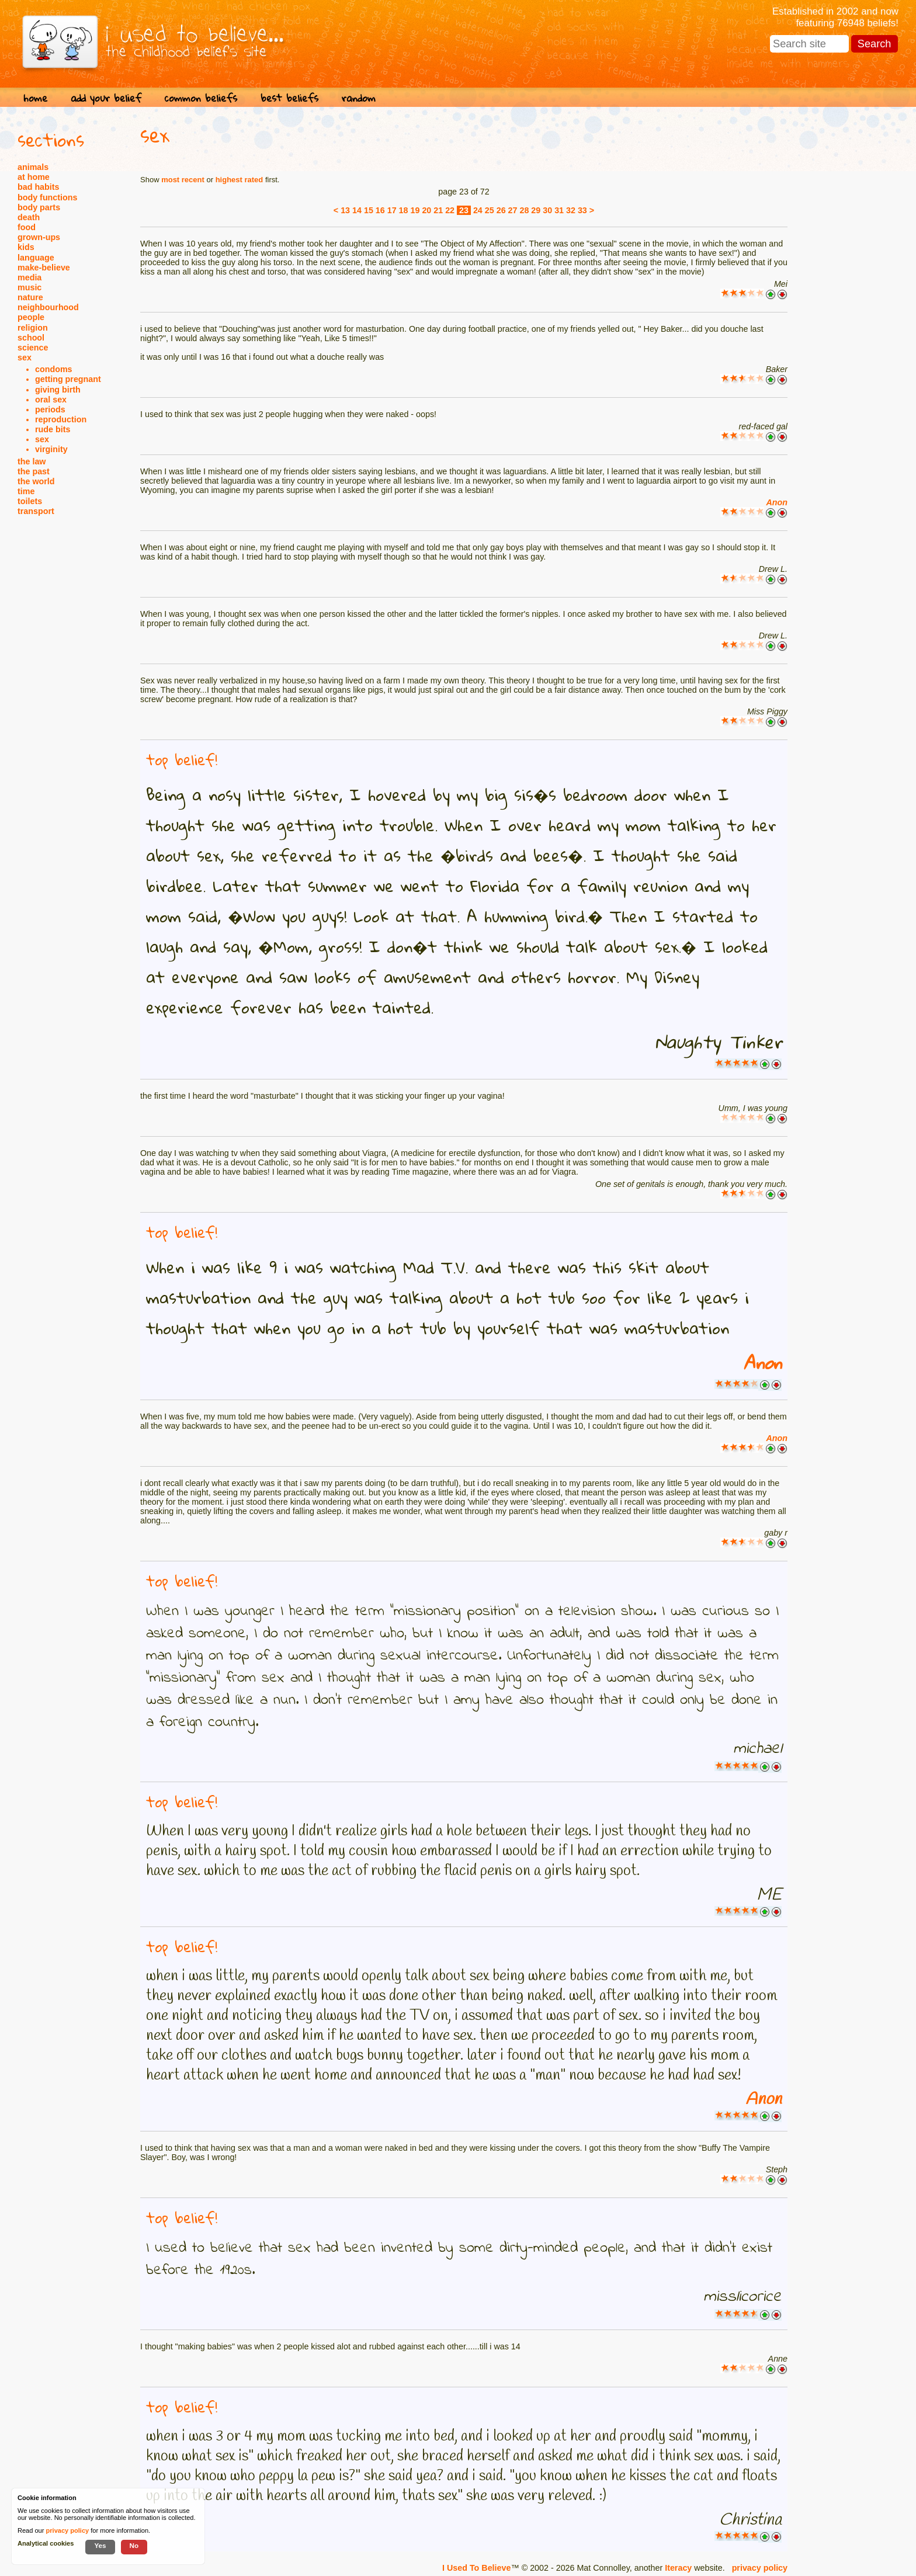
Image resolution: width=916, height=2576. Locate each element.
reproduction (60, 419)
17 (392, 210)
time (26, 491)
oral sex (51, 399)
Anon (776, 502)
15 (368, 210)
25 (489, 210)
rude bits (52, 429)
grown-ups (39, 237)
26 (501, 210)
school (31, 337)
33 (582, 210)
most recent (182, 179)
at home (34, 177)
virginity (51, 449)
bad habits (39, 187)
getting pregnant (68, 379)
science (33, 347)
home (35, 98)
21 (438, 210)
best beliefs (289, 98)
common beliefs (201, 98)
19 (415, 210)
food (27, 227)
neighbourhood (48, 307)
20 (426, 210)
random (359, 98)
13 (345, 210)
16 (380, 210)
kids (26, 247)
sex (25, 357)
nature (30, 297)
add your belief (106, 98)
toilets (30, 501)
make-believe (44, 267)
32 (570, 210)
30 (547, 210)
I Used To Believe (476, 2567)
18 (403, 210)
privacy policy (759, 2567)
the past (34, 471)
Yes (100, 2545)
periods (50, 409)
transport (36, 511)
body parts (39, 207)
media (29, 277)
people (31, 317)
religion (33, 327)
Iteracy (678, 2567)
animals (33, 167)
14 (357, 210)
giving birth (58, 389)
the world (36, 481)
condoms (53, 369)
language (36, 257)
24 (478, 210)
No (134, 2545)
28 (524, 210)
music (29, 287)
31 (559, 210)
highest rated (239, 179)
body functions (47, 197)
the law (32, 461)
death (29, 217)
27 (513, 210)
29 (535, 210)
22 (449, 210)
